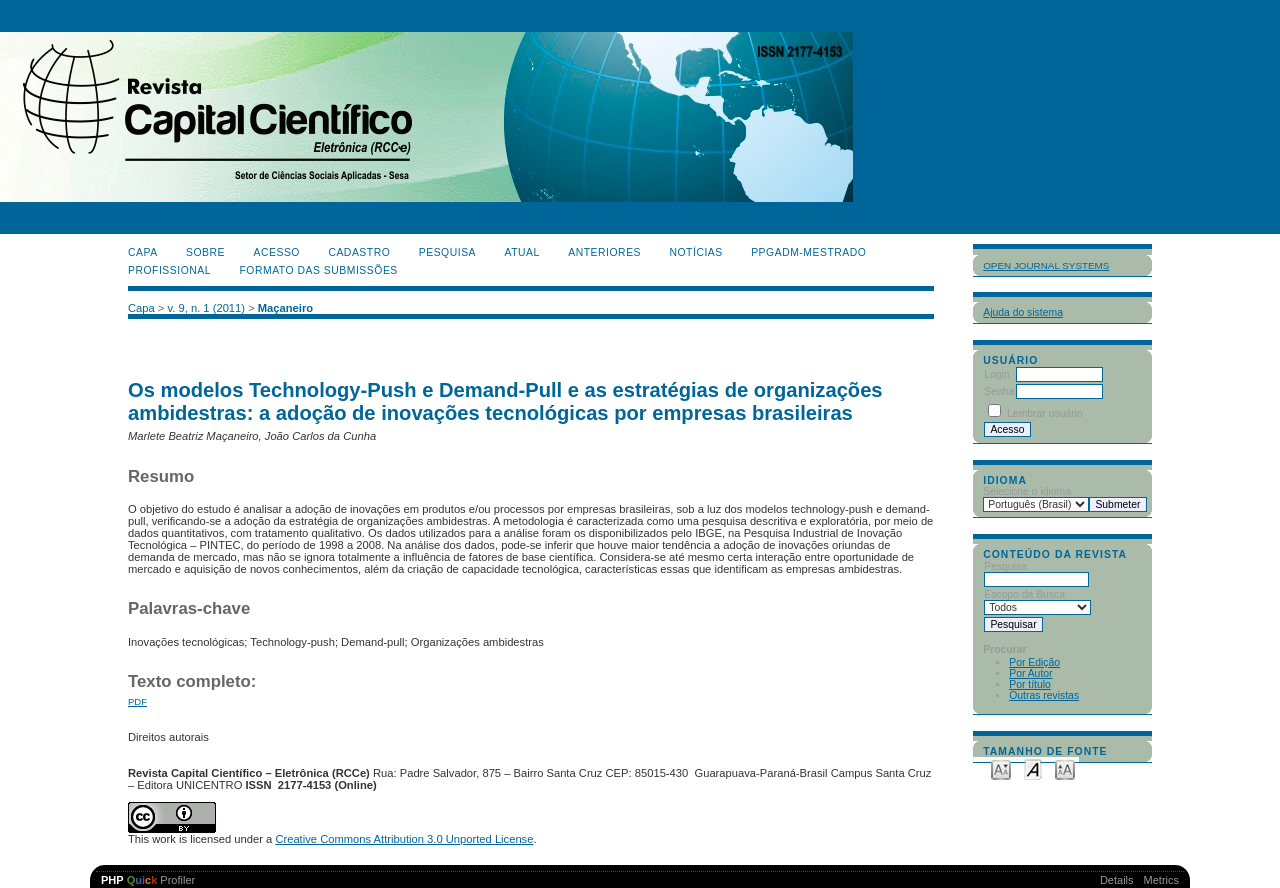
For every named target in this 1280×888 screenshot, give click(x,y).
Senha (999, 391)
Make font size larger (1065, 768)
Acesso (277, 252)
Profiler (148, 880)
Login (996, 374)
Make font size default (1033, 768)
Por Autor (1030, 673)
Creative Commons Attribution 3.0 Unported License (404, 839)
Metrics (1161, 880)
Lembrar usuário (1045, 413)
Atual (522, 252)
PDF (137, 701)
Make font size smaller (1001, 768)
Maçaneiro (285, 308)
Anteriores (604, 252)
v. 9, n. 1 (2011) (207, 308)
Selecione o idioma (1027, 491)
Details (1117, 880)
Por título (1030, 684)
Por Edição (1034, 662)
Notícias (695, 252)
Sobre (205, 252)
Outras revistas (1044, 695)
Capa (143, 252)
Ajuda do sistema (1023, 312)
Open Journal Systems (1046, 265)
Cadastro (359, 252)
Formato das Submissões (319, 270)
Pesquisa (447, 252)
